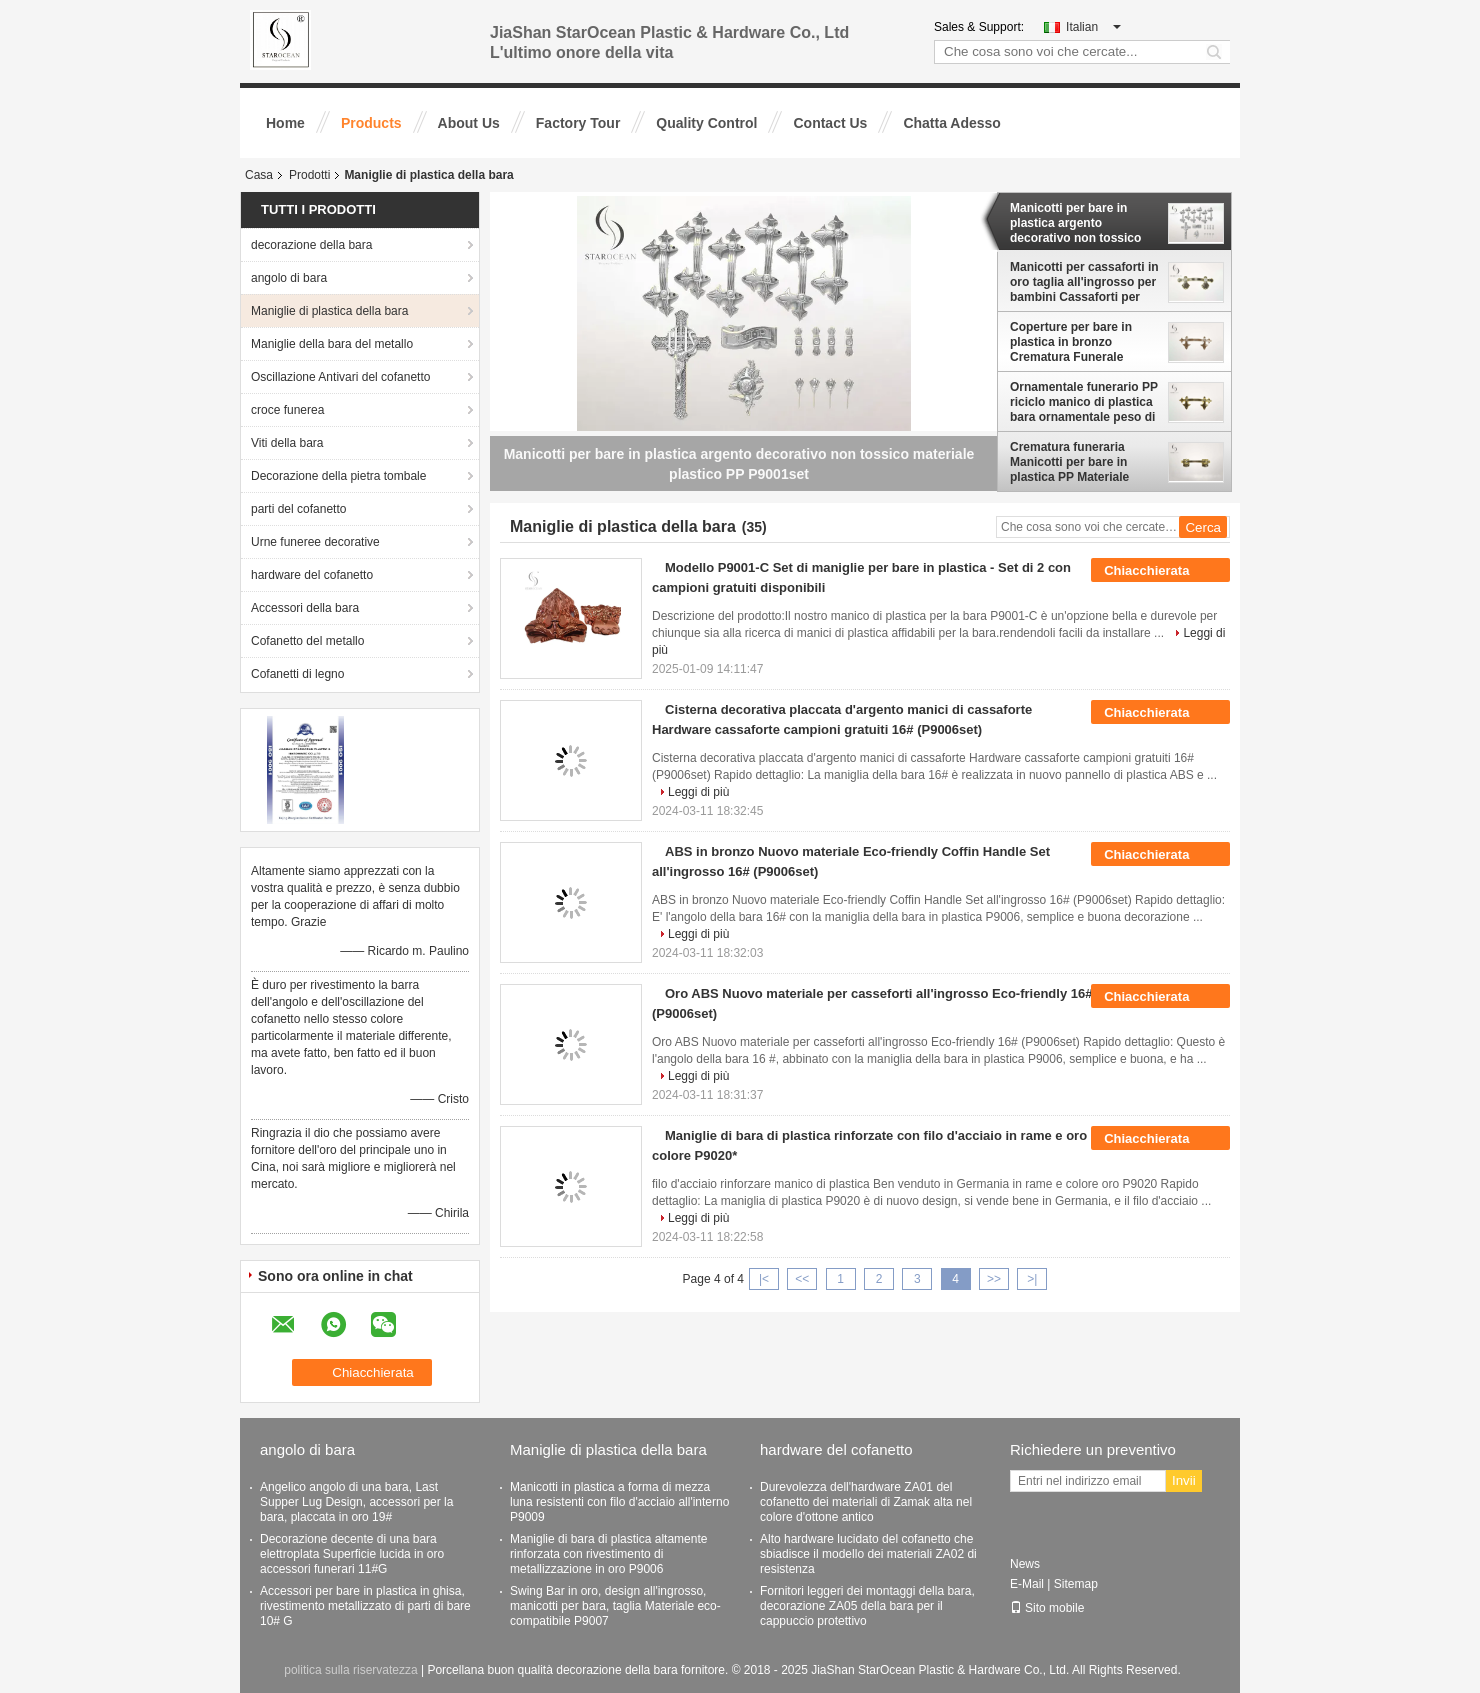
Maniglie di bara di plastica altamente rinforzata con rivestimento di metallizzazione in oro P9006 (608, 1554)
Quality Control (706, 123)
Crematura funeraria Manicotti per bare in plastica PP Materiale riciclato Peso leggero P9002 (1072, 462)
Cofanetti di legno (297, 674)
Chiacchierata (1160, 571)
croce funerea (287, 410)
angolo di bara (289, 278)
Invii (1184, 1480)
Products (371, 123)
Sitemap (1076, 1584)
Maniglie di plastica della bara (329, 311)
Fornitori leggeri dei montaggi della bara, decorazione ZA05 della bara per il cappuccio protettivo (867, 1606)
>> (994, 1279)
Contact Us (830, 123)
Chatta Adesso (952, 123)
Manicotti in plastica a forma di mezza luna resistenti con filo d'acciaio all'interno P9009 (619, 1502)
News (1025, 1564)
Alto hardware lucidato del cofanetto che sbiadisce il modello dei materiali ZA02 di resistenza (868, 1554)
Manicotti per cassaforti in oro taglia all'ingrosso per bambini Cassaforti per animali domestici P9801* (1084, 282)
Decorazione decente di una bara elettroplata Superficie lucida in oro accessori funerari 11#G (352, 1554)
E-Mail (1027, 1584)
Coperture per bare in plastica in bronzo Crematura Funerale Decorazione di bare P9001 (1071, 342)
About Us (469, 123)
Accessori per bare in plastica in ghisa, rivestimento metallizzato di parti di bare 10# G (365, 1606)
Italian (1093, 27)
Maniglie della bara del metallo (332, 344)
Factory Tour (578, 123)
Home (285, 123)
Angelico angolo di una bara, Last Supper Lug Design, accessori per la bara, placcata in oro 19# (356, 1502)
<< (802, 1279)
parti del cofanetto (298, 509)
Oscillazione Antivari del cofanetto (340, 377)
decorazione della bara (311, 245)
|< (764, 1279)
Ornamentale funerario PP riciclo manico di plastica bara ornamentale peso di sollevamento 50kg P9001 (1084, 402)
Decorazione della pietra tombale (338, 476)
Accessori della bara (305, 608)
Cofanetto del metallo (307, 641)
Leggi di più (698, 792)
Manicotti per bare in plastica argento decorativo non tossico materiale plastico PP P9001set (1075, 223)
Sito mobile (1047, 1608)
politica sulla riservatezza (350, 1670)
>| (1032, 1279)
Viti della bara (287, 443)
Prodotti (309, 175)
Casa (259, 175)
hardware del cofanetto (312, 575)
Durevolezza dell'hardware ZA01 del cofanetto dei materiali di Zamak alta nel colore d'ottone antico (866, 1502)
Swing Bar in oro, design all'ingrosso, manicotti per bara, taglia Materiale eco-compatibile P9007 (615, 1606)
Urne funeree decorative (315, 542)
